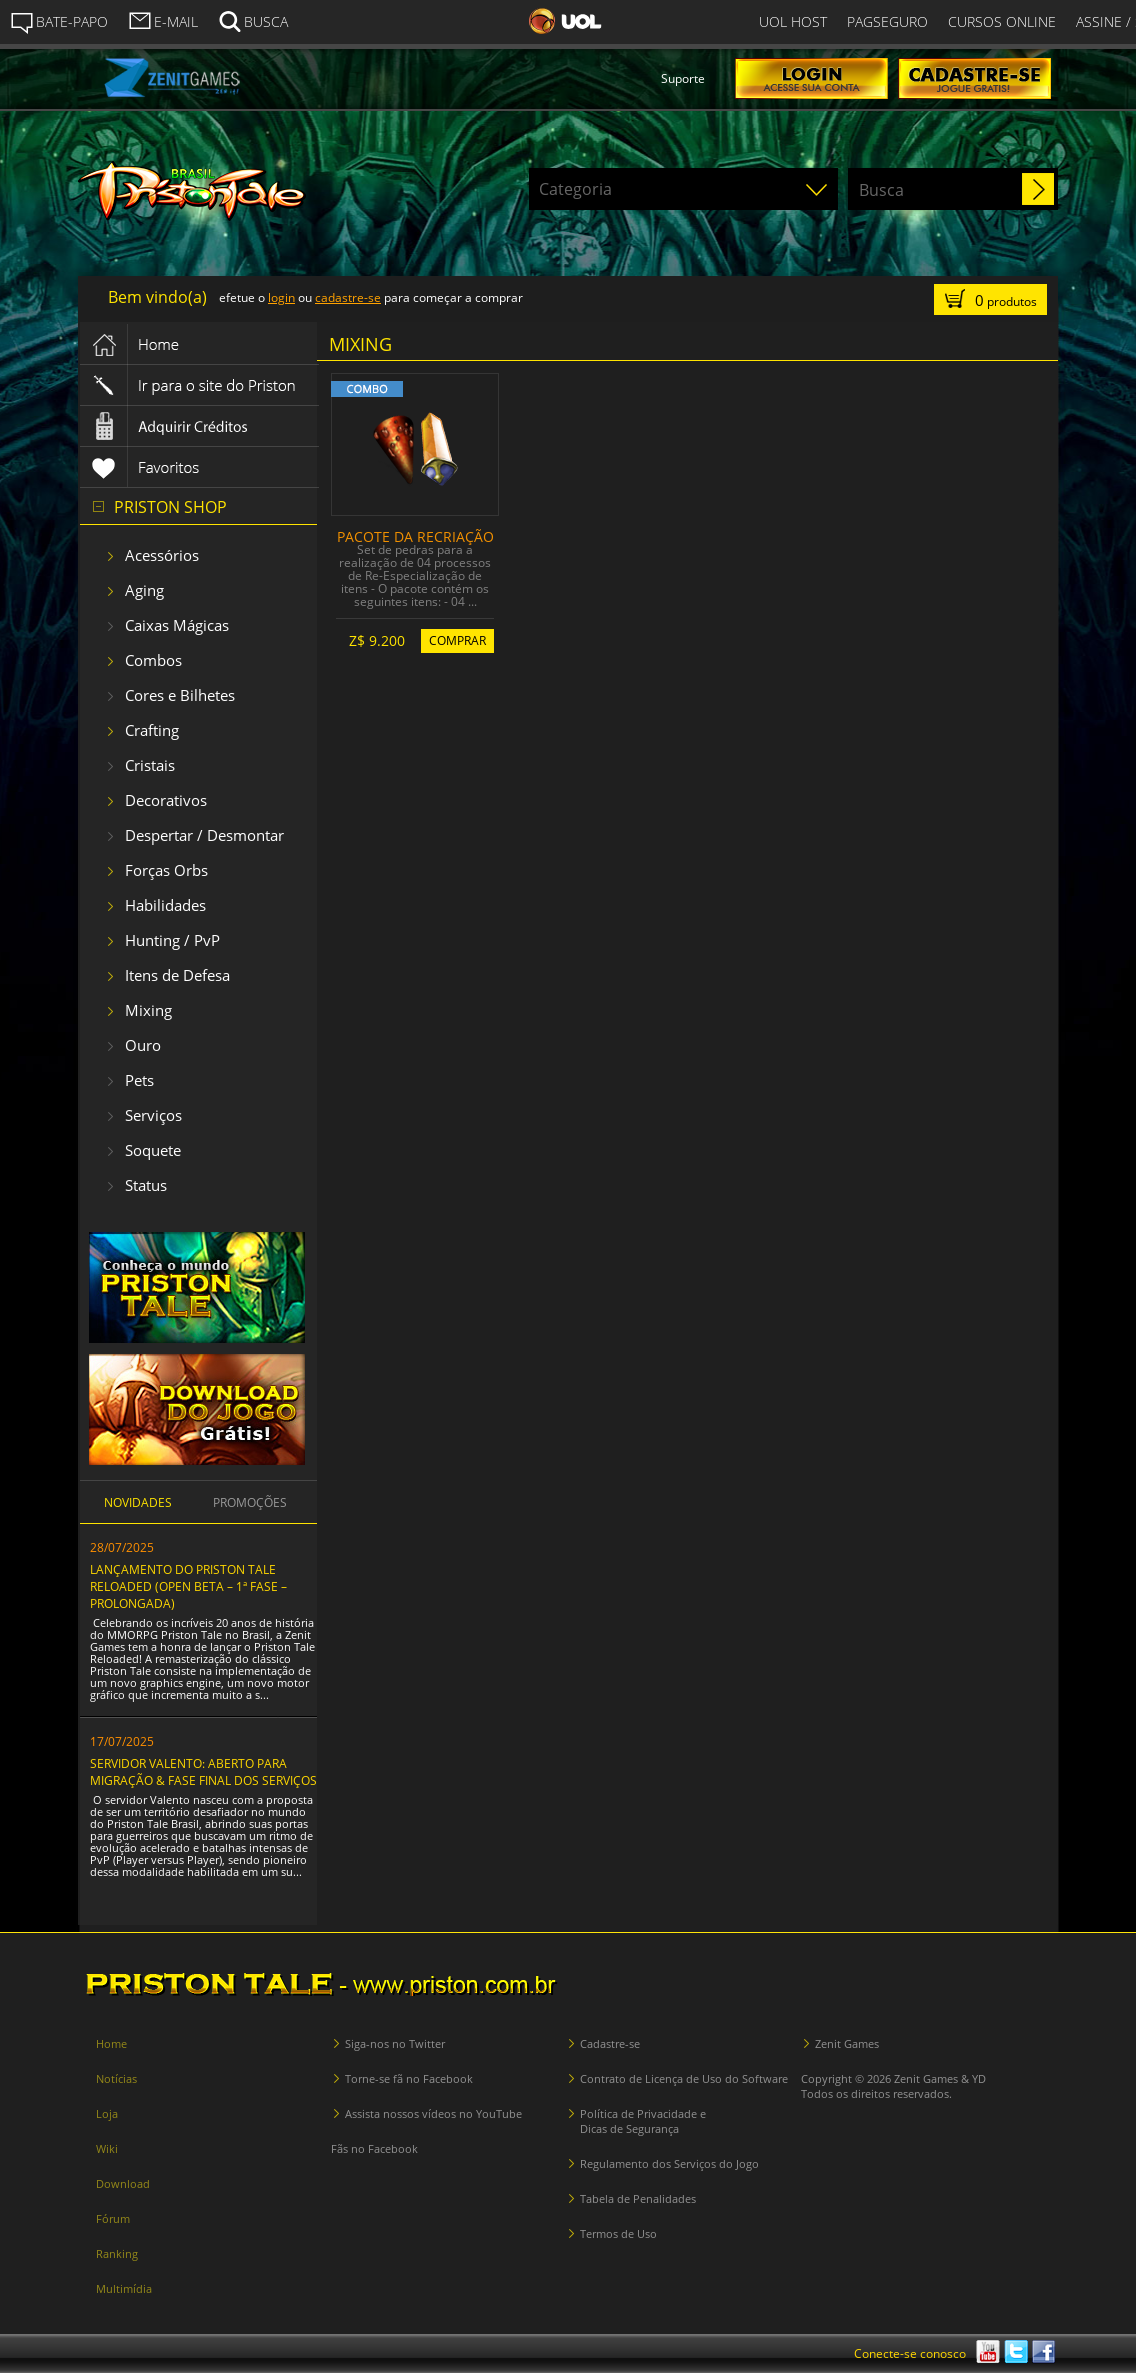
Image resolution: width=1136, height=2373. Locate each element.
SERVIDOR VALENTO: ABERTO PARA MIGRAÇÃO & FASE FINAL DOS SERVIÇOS (203, 1772)
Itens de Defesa (177, 975)
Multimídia (124, 2288)
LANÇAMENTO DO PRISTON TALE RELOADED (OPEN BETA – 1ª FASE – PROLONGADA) (188, 1586)
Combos (153, 660)
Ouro (143, 1045)
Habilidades (165, 905)
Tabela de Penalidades (638, 2198)
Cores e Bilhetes (180, 695)
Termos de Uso (618, 2233)
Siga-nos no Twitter (395, 2043)
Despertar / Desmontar (204, 835)
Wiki (107, 2148)
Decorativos (166, 800)
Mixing (148, 1010)
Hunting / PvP (172, 940)
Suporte (683, 78)
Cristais (150, 765)
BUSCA (253, 20)
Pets (139, 1080)
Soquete (153, 1150)
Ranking (117, 2253)
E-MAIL (163, 20)
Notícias (116, 2078)
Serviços (153, 1115)
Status (146, 1185)
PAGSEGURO (887, 21)
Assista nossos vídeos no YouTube (433, 2113)
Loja (107, 2113)
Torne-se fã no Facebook (409, 2078)
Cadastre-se (610, 2043)
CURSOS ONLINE (1002, 21)
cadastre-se (348, 297)
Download (123, 2183)
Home (111, 2043)
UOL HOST (793, 21)
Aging (144, 590)
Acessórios (162, 555)
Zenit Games (847, 2043)
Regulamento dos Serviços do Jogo (669, 2163)
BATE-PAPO (59, 22)
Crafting (152, 730)
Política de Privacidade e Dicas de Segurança (643, 2121)
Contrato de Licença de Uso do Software (684, 2078)
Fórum (113, 2218)
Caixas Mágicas (177, 625)
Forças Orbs (166, 870)
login (281, 297)
